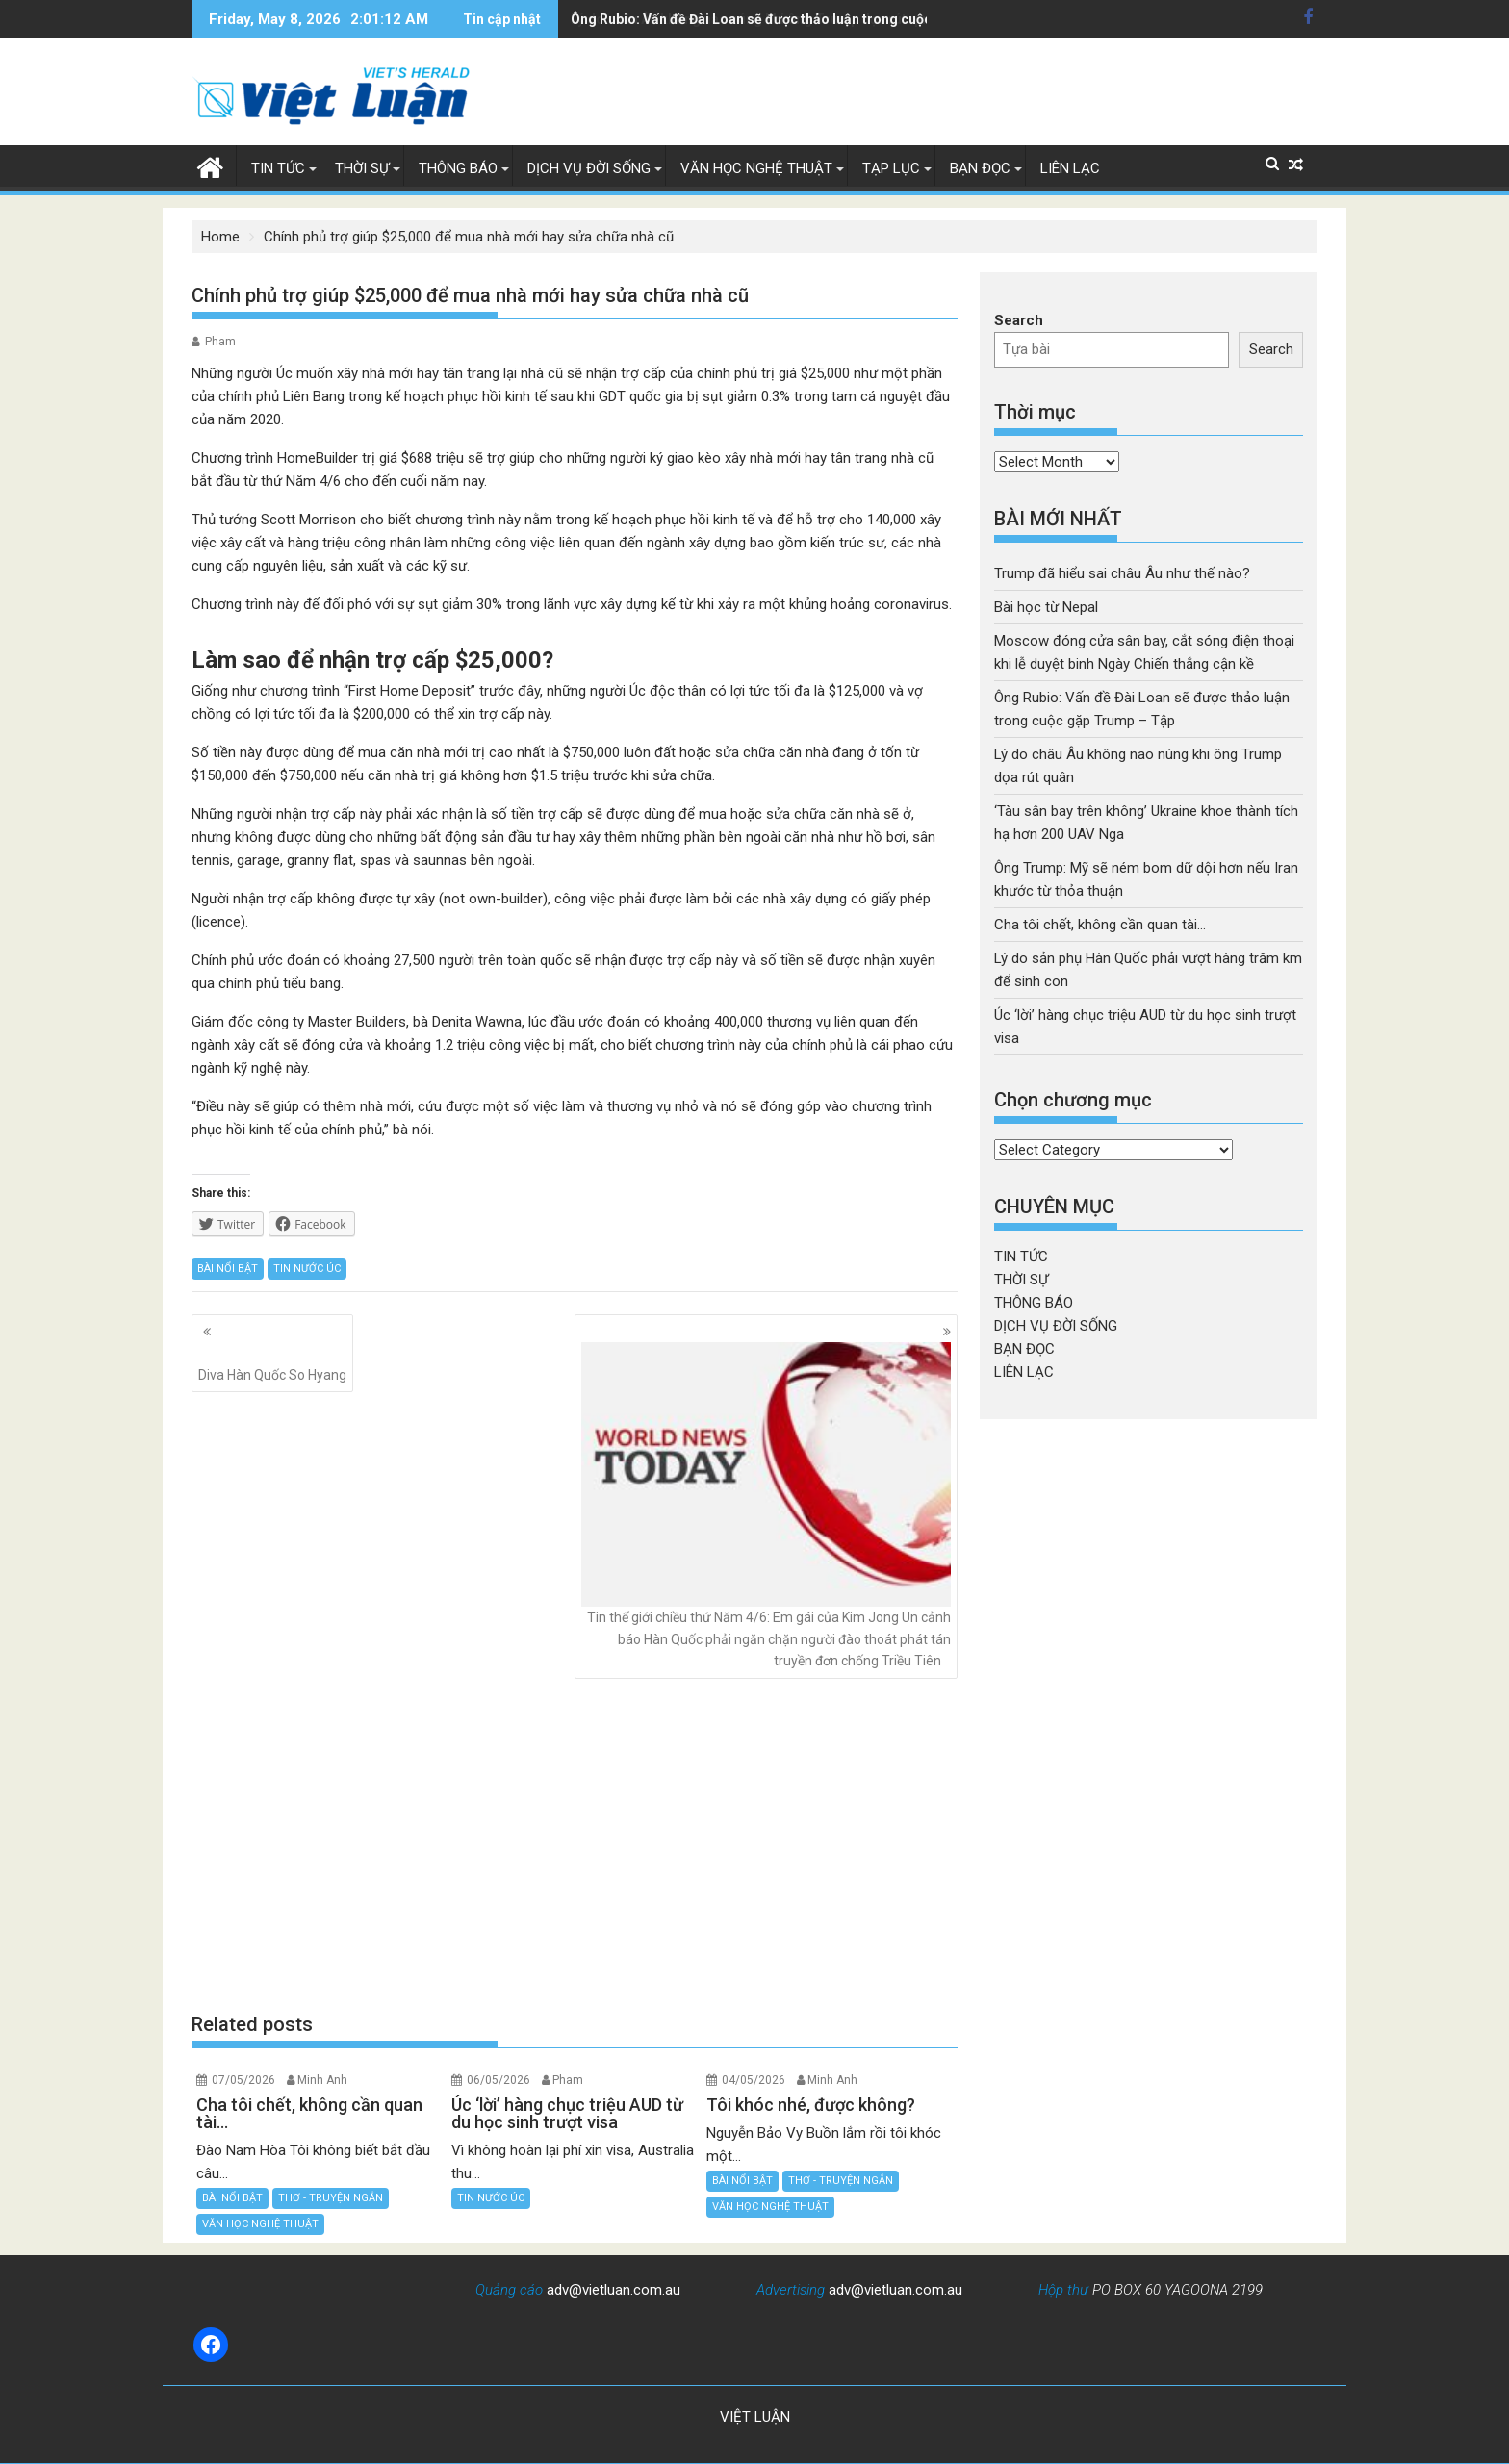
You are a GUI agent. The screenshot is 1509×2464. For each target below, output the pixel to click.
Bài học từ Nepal (1046, 607)
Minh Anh (322, 2080)
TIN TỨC (278, 168)
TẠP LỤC (891, 168)
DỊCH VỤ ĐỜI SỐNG (589, 168)
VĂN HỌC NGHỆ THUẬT (756, 168)
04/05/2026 (753, 2080)
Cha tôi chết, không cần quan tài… (1100, 924)
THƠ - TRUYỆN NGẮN (330, 2198)
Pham (220, 341)
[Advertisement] (575, 1844)
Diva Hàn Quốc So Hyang (272, 1362)
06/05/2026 (498, 2080)
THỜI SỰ (362, 168)
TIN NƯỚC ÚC (307, 1268)
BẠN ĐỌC (980, 168)
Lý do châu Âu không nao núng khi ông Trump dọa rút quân (756, 19)
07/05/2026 (243, 2080)
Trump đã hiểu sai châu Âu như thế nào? (1122, 573)
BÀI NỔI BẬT (227, 1268)
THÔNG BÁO (458, 168)
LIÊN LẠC (1070, 168)
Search (1018, 320)
